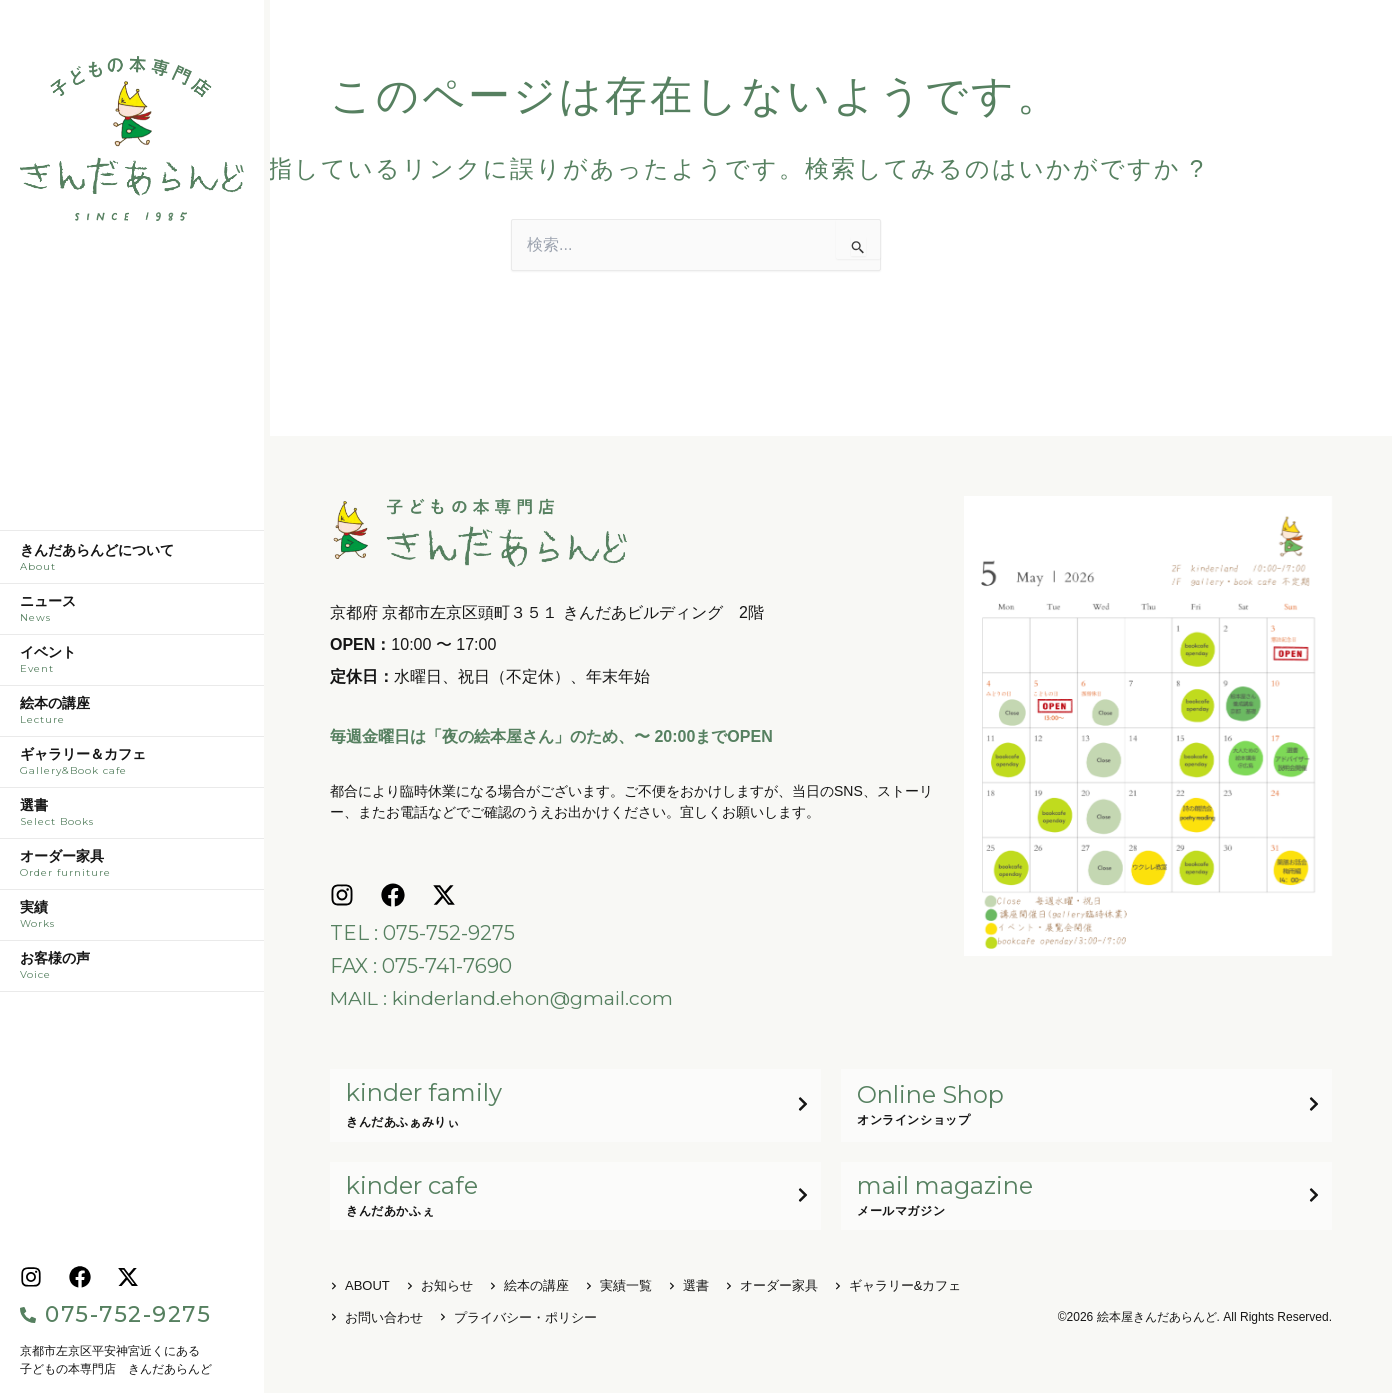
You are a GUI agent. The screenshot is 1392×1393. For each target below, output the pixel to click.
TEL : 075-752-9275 (422, 933)
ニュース (132, 614)
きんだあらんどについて (132, 563)
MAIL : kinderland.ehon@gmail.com (504, 997)
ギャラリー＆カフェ (132, 767)
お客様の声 (132, 971)
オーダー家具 (132, 869)
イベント (132, 665)
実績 (132, 920)
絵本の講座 (132, 716)
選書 (132, 818)
